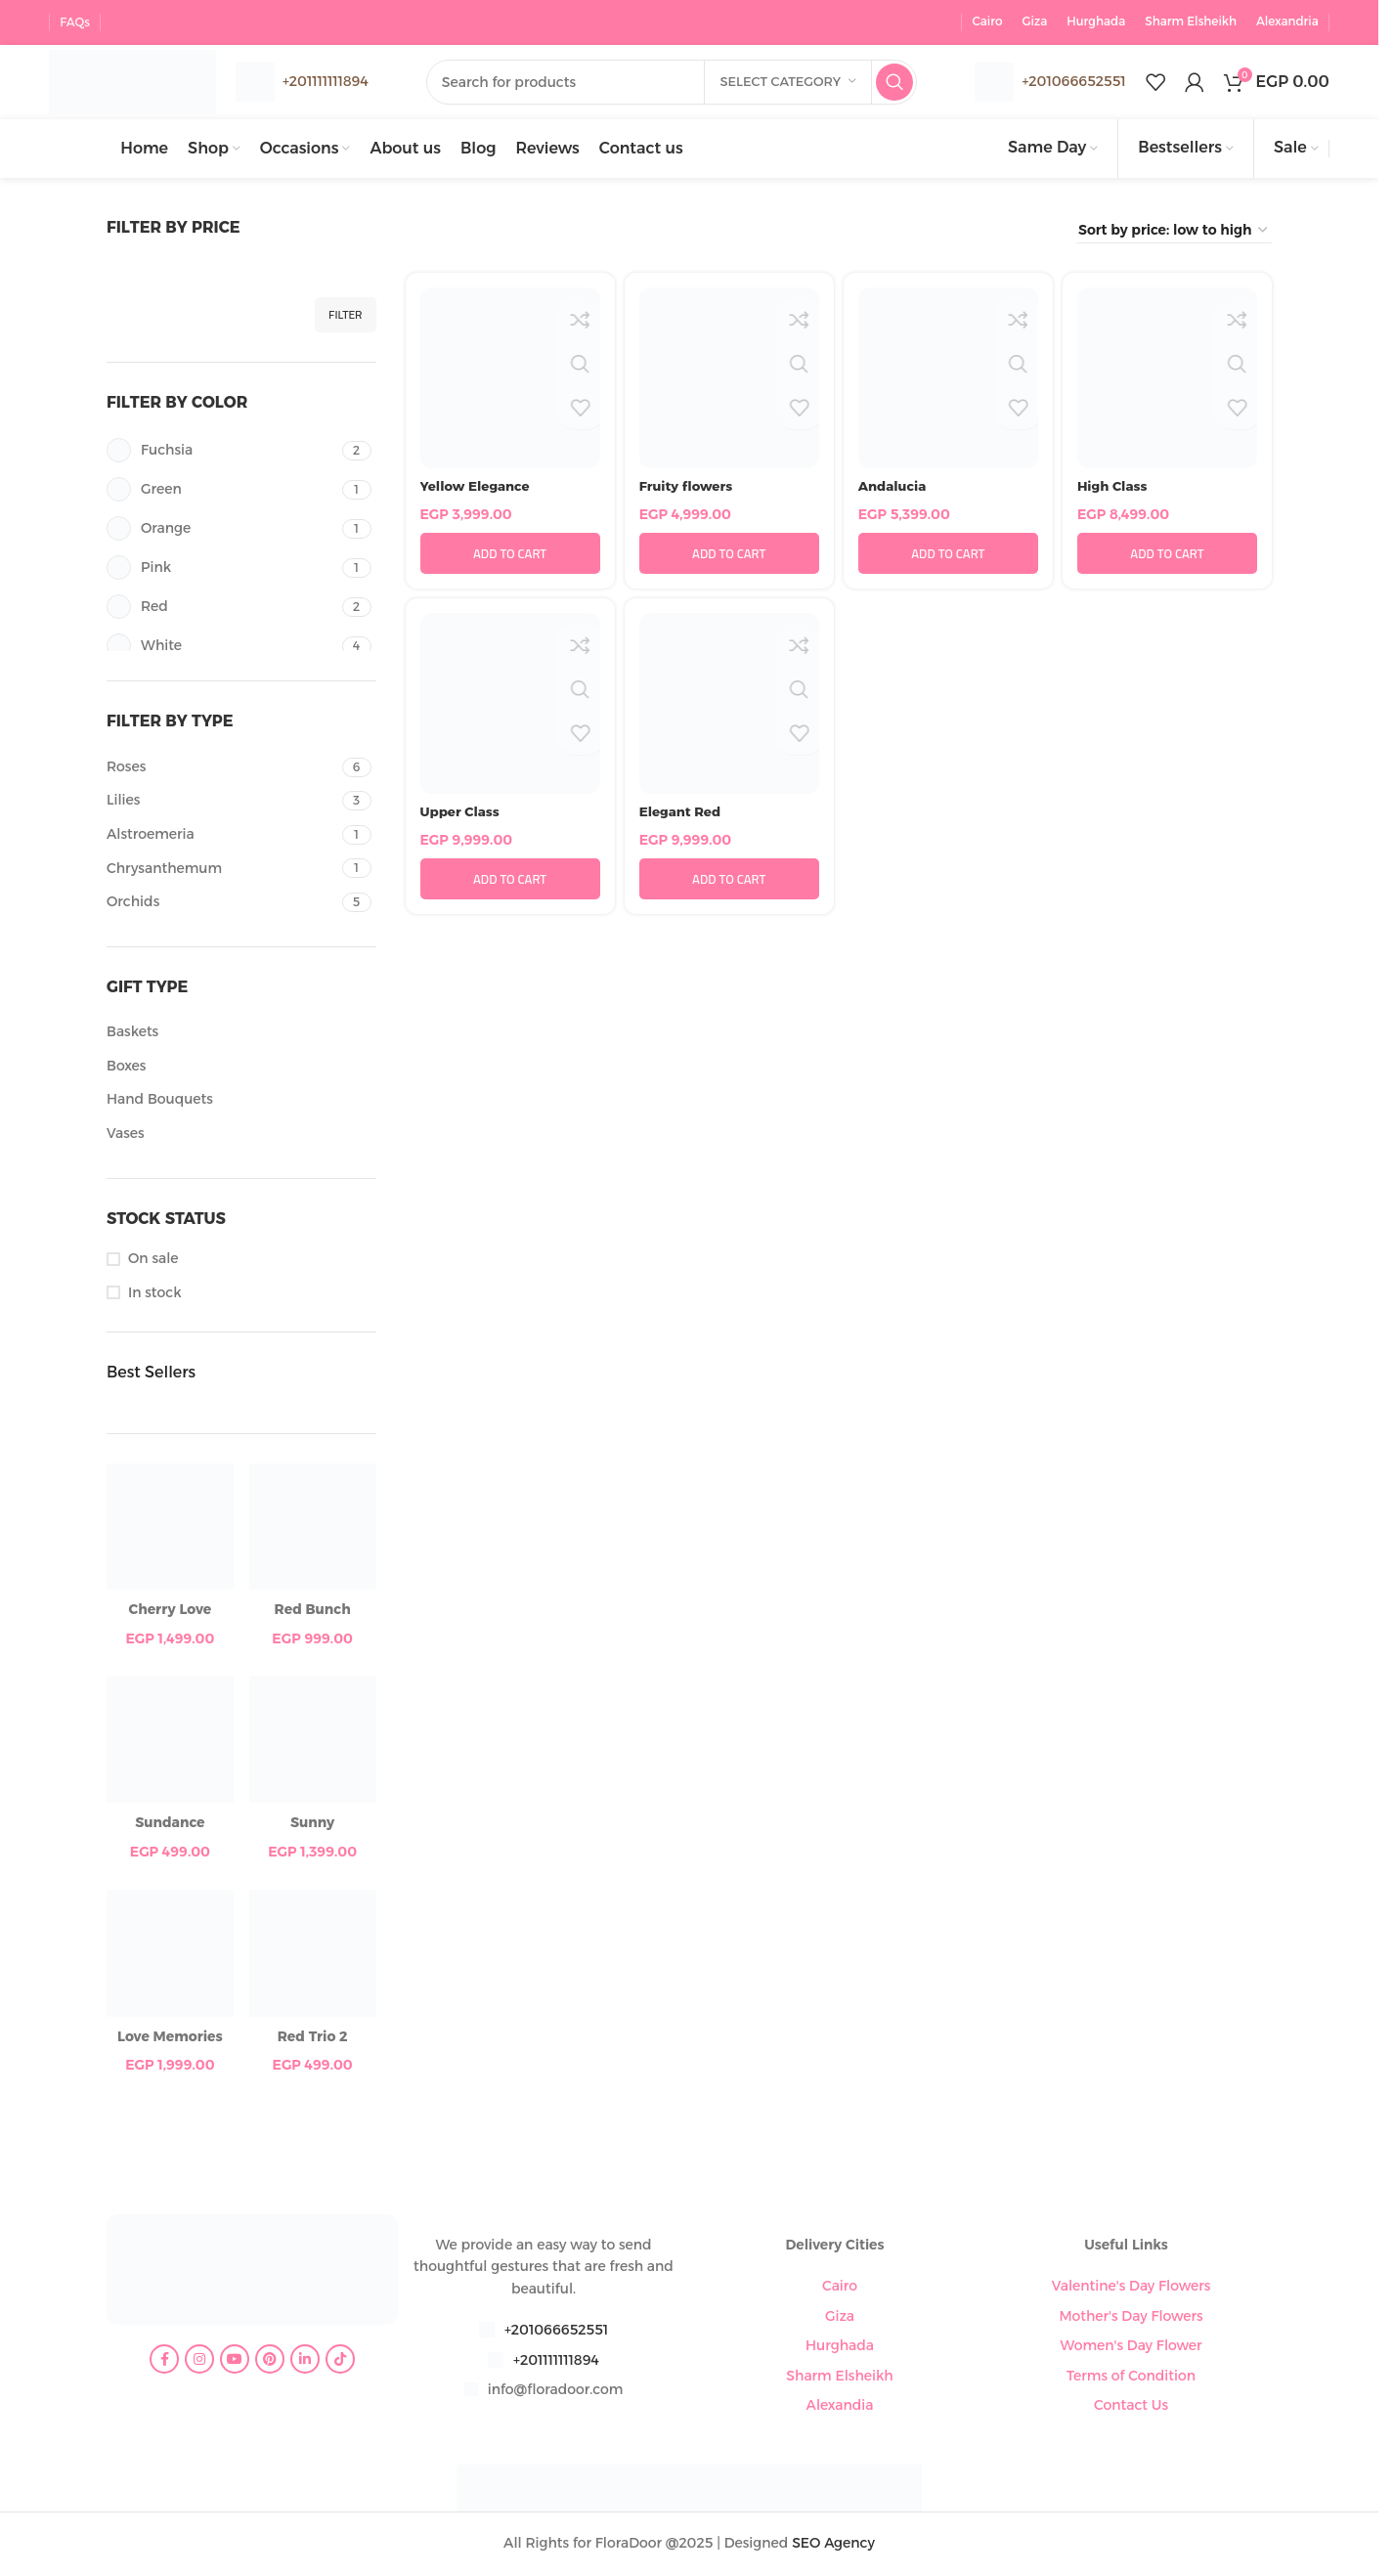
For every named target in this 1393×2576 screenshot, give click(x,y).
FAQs (75, 19)
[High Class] (1167, 380)
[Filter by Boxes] (239, 1068)
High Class (1114, 488)
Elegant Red (681, 813)
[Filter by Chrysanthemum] (222, 871)
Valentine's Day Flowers (1131, 2288)
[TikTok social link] (340, 2362)
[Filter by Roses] (222, 769)
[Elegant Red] (729, 706)
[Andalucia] (948, 380)
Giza (839, 2318)
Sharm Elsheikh (839, 2377)
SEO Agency (833, 2545)
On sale (153, 1260)
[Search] (681, 81)
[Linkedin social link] (305, 2362)
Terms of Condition (1131, 2377)
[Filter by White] (222, 649)
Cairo (839, 2288)
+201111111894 (556, 2362)
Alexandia (840, 2407)
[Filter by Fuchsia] (222, 453)
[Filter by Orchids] (222, 905)
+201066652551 (1073, 80)
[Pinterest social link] (269, 2362)
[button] (510, 556)
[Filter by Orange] (222, 531)
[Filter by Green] (222, 492)
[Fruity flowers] (729, 380)
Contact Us (1131, 2407)
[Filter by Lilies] (222, 803)
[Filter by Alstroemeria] (222, 836)
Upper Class (461, 813)
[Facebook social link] (164, 2362)
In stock (154, 1294)
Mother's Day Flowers (1130, 2318)
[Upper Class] (510, 706)
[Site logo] (141, 79)
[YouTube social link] (234, 2362)
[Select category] (788, 81)
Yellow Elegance (477, 488)
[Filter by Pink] (222, 570)
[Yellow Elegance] (510, 380)
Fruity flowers (688, 488)
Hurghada (839, 2347)
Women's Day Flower (1131, 2347)
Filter (345, 316)
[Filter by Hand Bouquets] (239, 1102)
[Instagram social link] (199, 2362)
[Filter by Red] (222, 609)
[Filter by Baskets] (239, 1035)
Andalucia (894, 488)
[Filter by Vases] (239, 1136)
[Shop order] (1174, 232)
